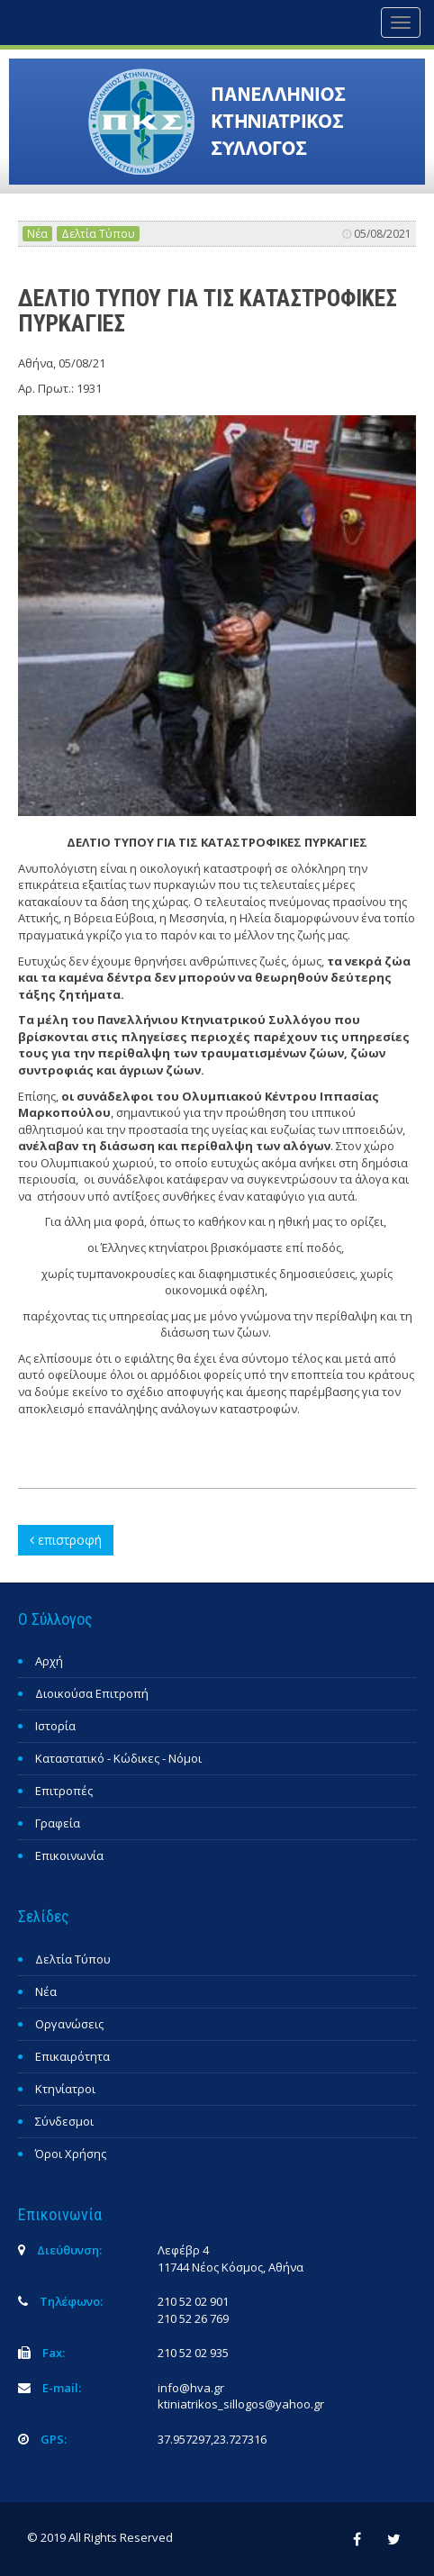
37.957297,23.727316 (212, 2439)
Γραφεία (57, 1823)
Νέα (37, 233)
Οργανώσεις (69, 2024)
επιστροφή (66, 1539)
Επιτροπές (64, 1790)
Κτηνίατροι (65, 2089)
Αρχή (49, 1661)
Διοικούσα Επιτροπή (92, 1693)
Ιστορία (55, 1726)
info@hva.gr (191, 2388)
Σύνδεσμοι (64, 2121)
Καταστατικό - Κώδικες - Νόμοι (118, 1758)
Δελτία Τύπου (98, 233)
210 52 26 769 (193, 2318)
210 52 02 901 (193, 2301)
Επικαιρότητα (72, 2056)
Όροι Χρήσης (70, 2153)
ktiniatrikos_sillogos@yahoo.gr (241, 2404)
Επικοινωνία (69, 1855)
